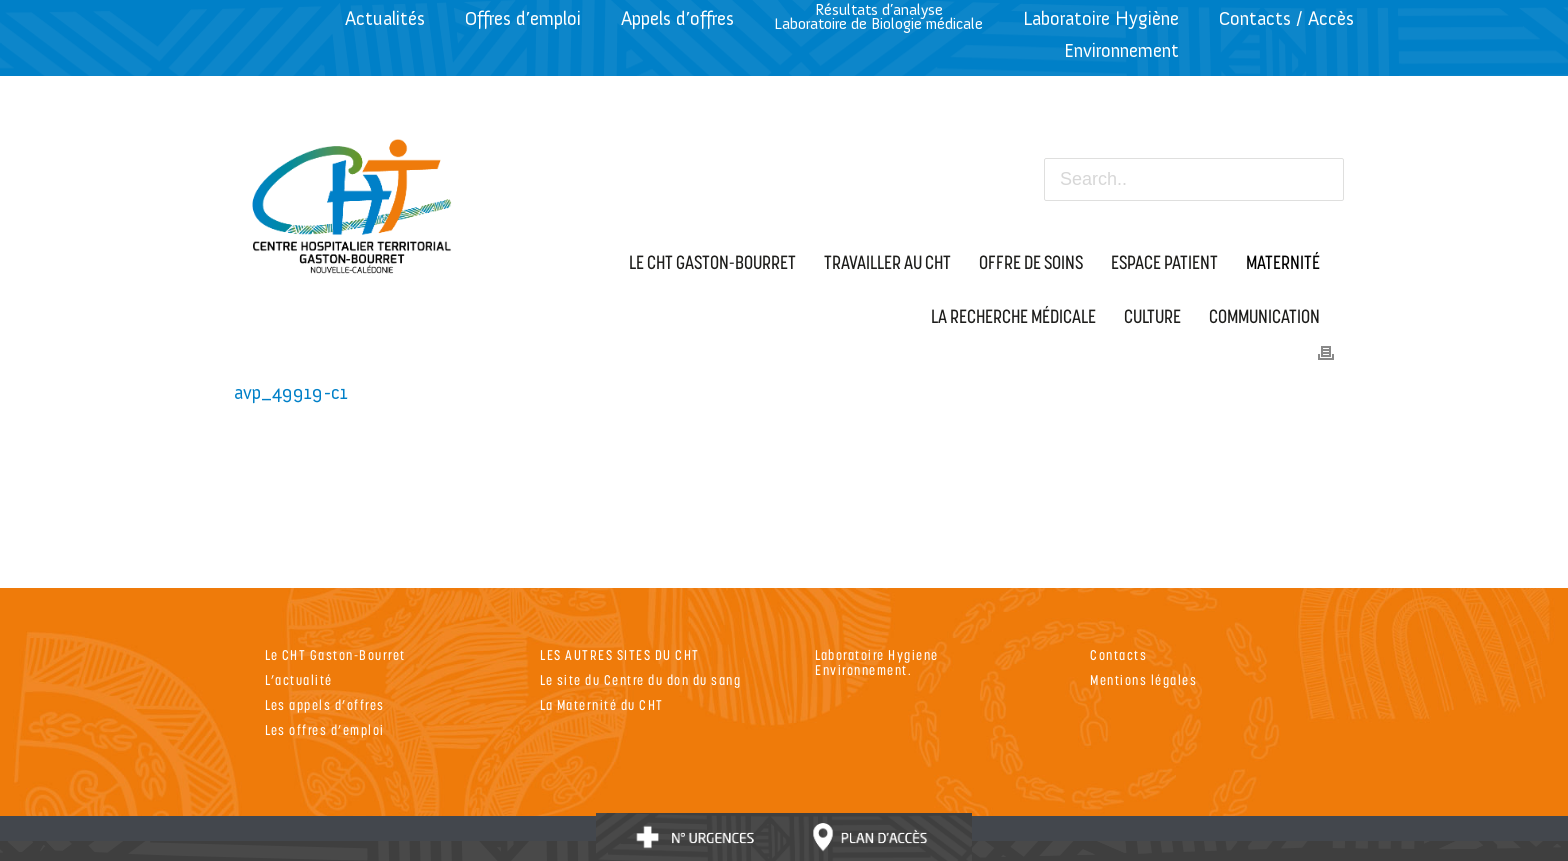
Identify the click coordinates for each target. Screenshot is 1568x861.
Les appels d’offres (325, 704)
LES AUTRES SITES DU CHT (620, 654)
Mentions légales (1143, 679)
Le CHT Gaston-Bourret (335, 654)
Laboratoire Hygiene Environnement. (877, 662)
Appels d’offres (677, 18)
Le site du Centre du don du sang (640, 679)
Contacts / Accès (1286, 18)
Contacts (1118, 654)
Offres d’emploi (523, 18)
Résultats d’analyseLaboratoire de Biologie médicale (878, 16)
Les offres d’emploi (325, 729)
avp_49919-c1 (291, 392)
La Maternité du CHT (602, 704)
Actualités (385, 18)
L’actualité (299, 679)
